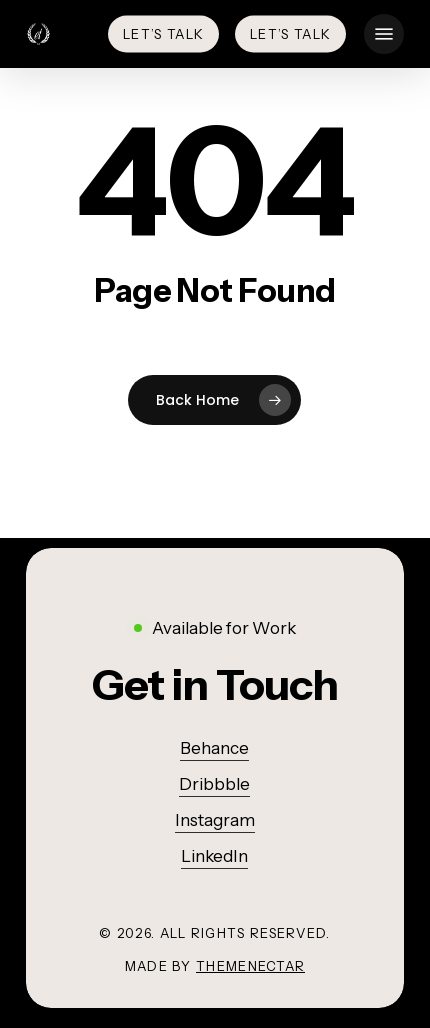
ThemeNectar (250, 966)
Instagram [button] (215, 820)
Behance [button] (214, 748)
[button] (384, 34)
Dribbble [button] (214, 784)
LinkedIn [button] (214, 856)
